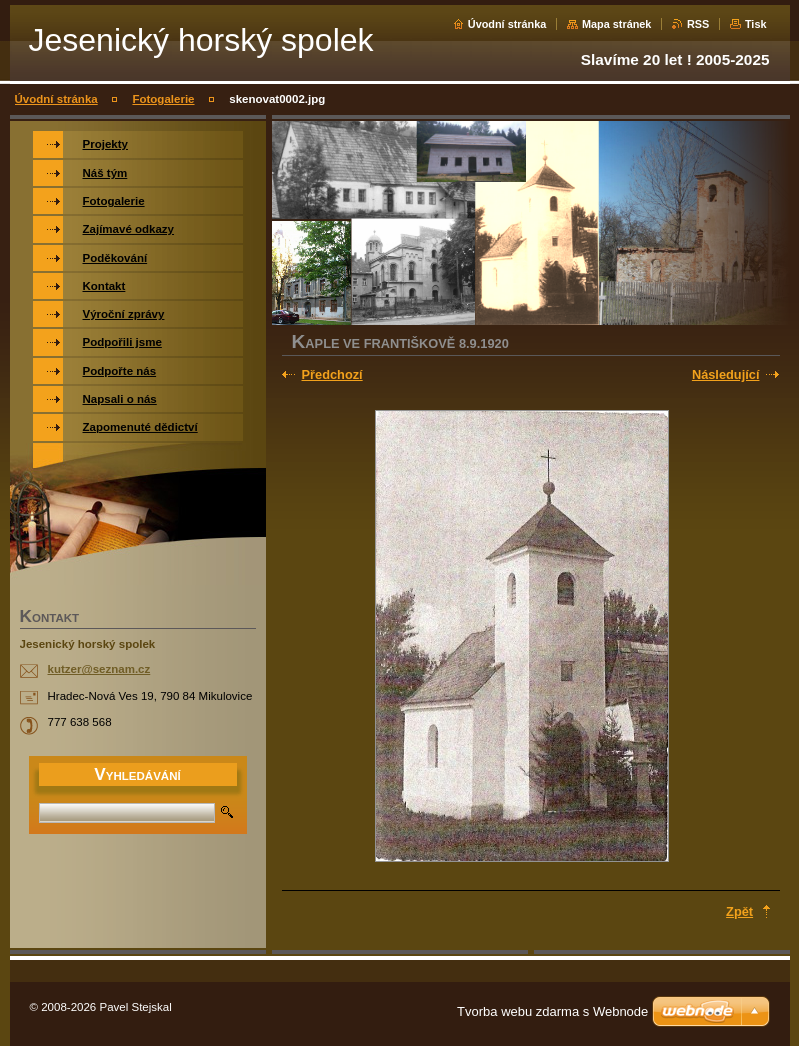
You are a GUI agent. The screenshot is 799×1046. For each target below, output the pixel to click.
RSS (698, 24)
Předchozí (332, 374)
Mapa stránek (617, 24)
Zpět (739, 911)
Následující (726, 374)
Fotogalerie (163, 99)
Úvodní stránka (507, 24)
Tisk (756, 24)
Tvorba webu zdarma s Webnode (552, 1011)
